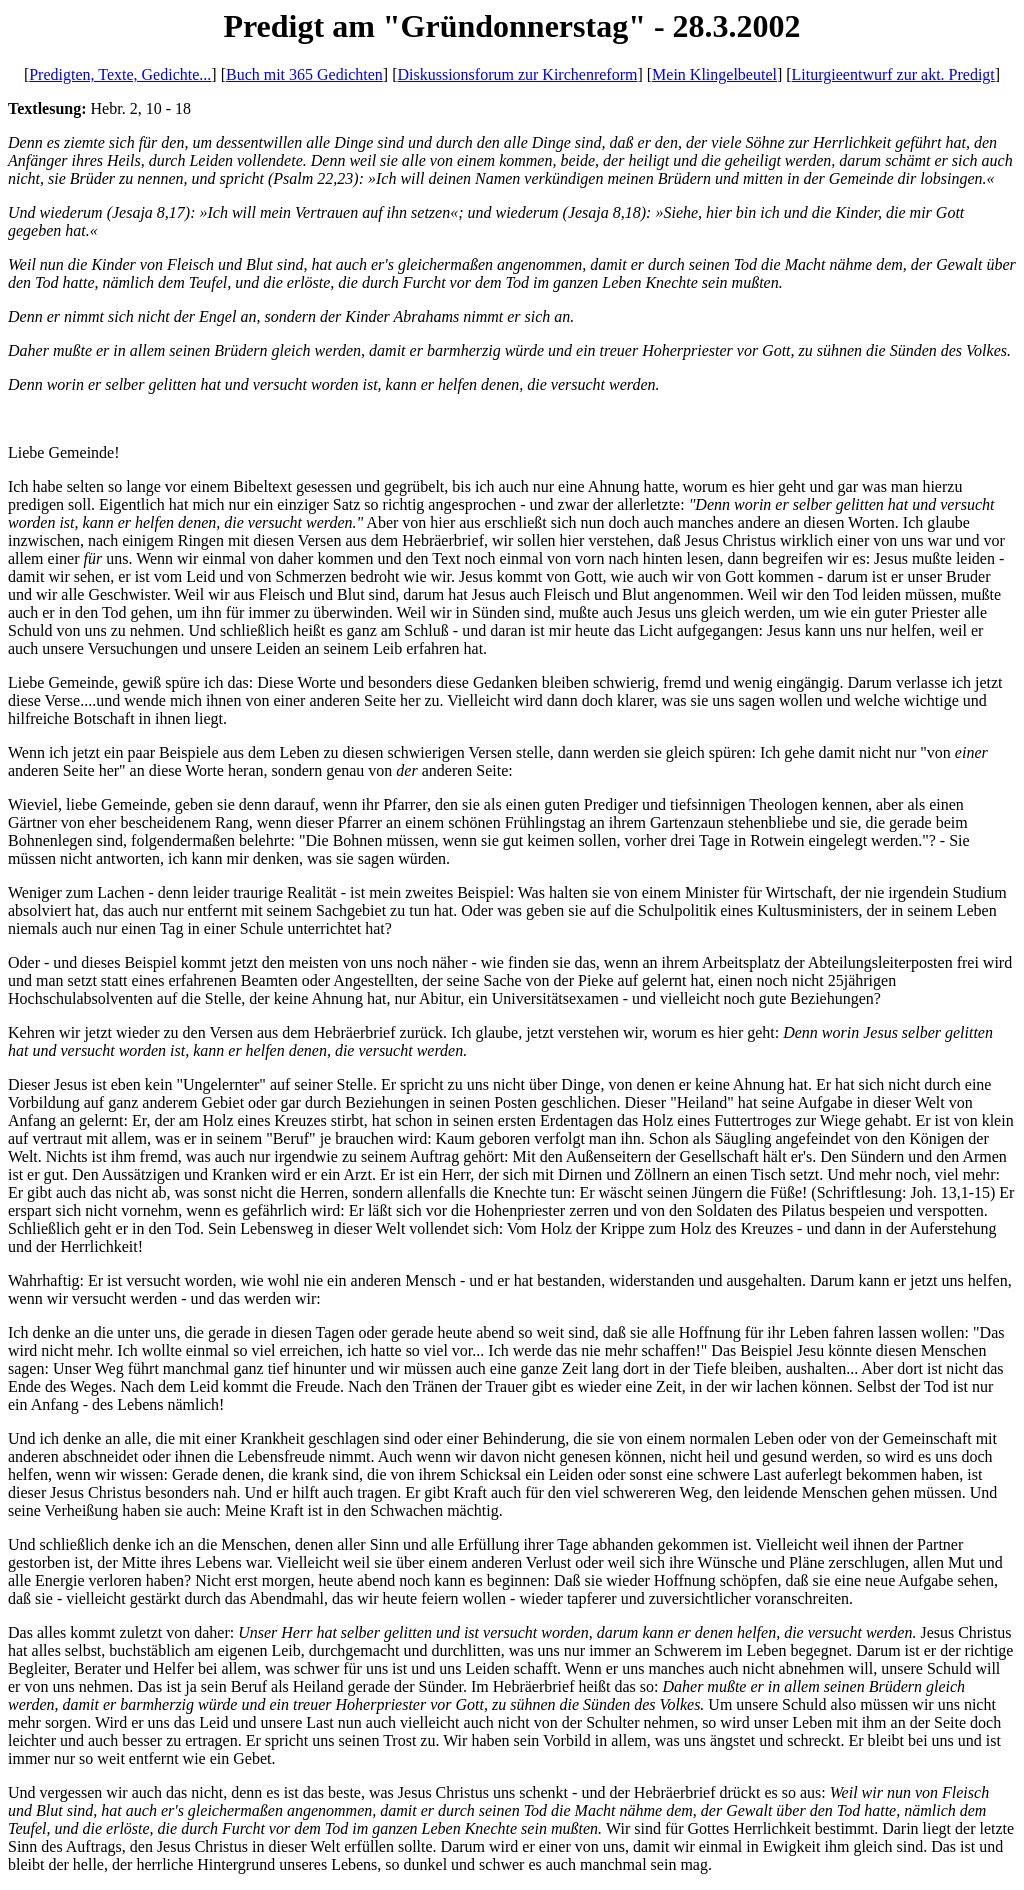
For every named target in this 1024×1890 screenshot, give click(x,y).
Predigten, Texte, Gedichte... (120, 74)
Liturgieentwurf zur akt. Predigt (893, 74)
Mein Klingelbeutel (714, 74)
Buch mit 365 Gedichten (304, 74)
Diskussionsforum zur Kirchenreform (517, 74)
